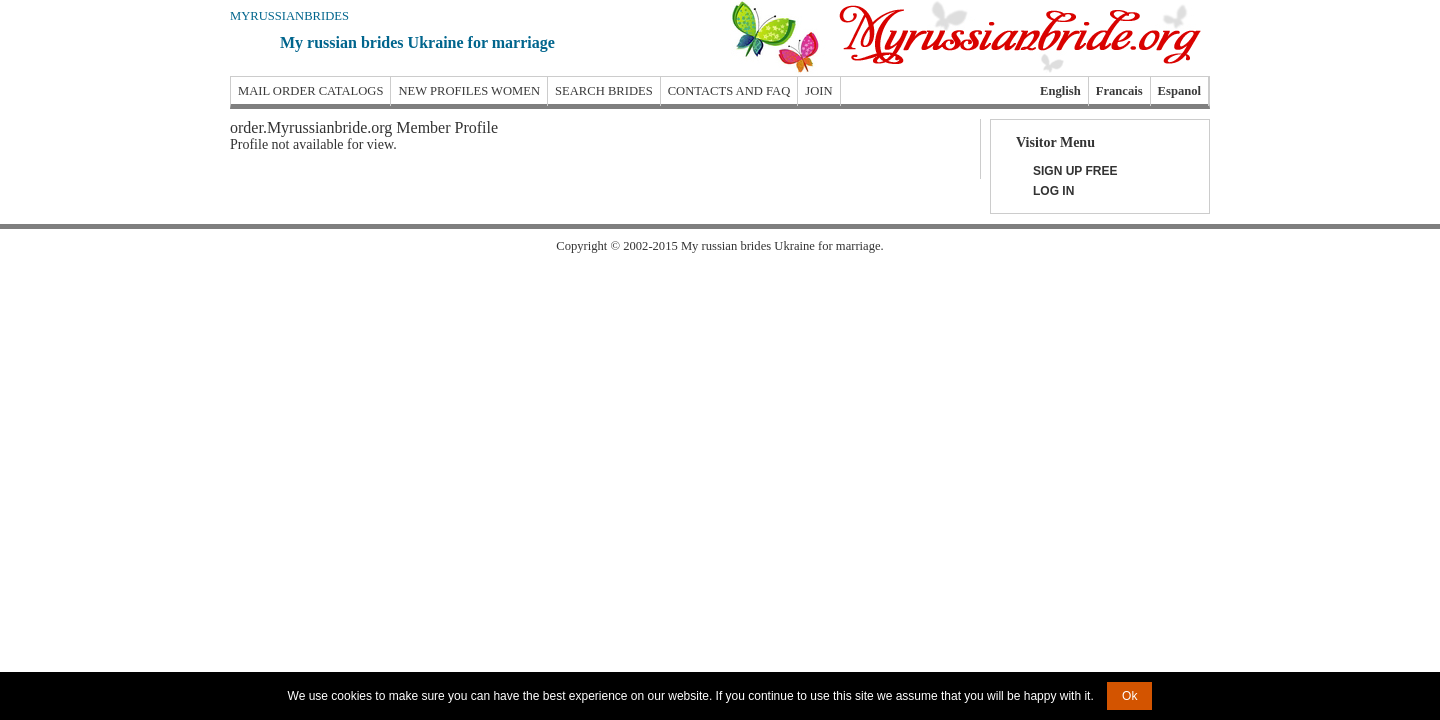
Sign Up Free (1075, 171)
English (1060, 91)
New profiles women (469, 91)
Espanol (1179, 91)
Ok (1129, 696)
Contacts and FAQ (729, 91)
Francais (1119, 91)
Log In (1053, 191)
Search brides (604, 91)
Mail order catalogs (310, 91)
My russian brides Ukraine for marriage (417, 42)
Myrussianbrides (289, 16)
